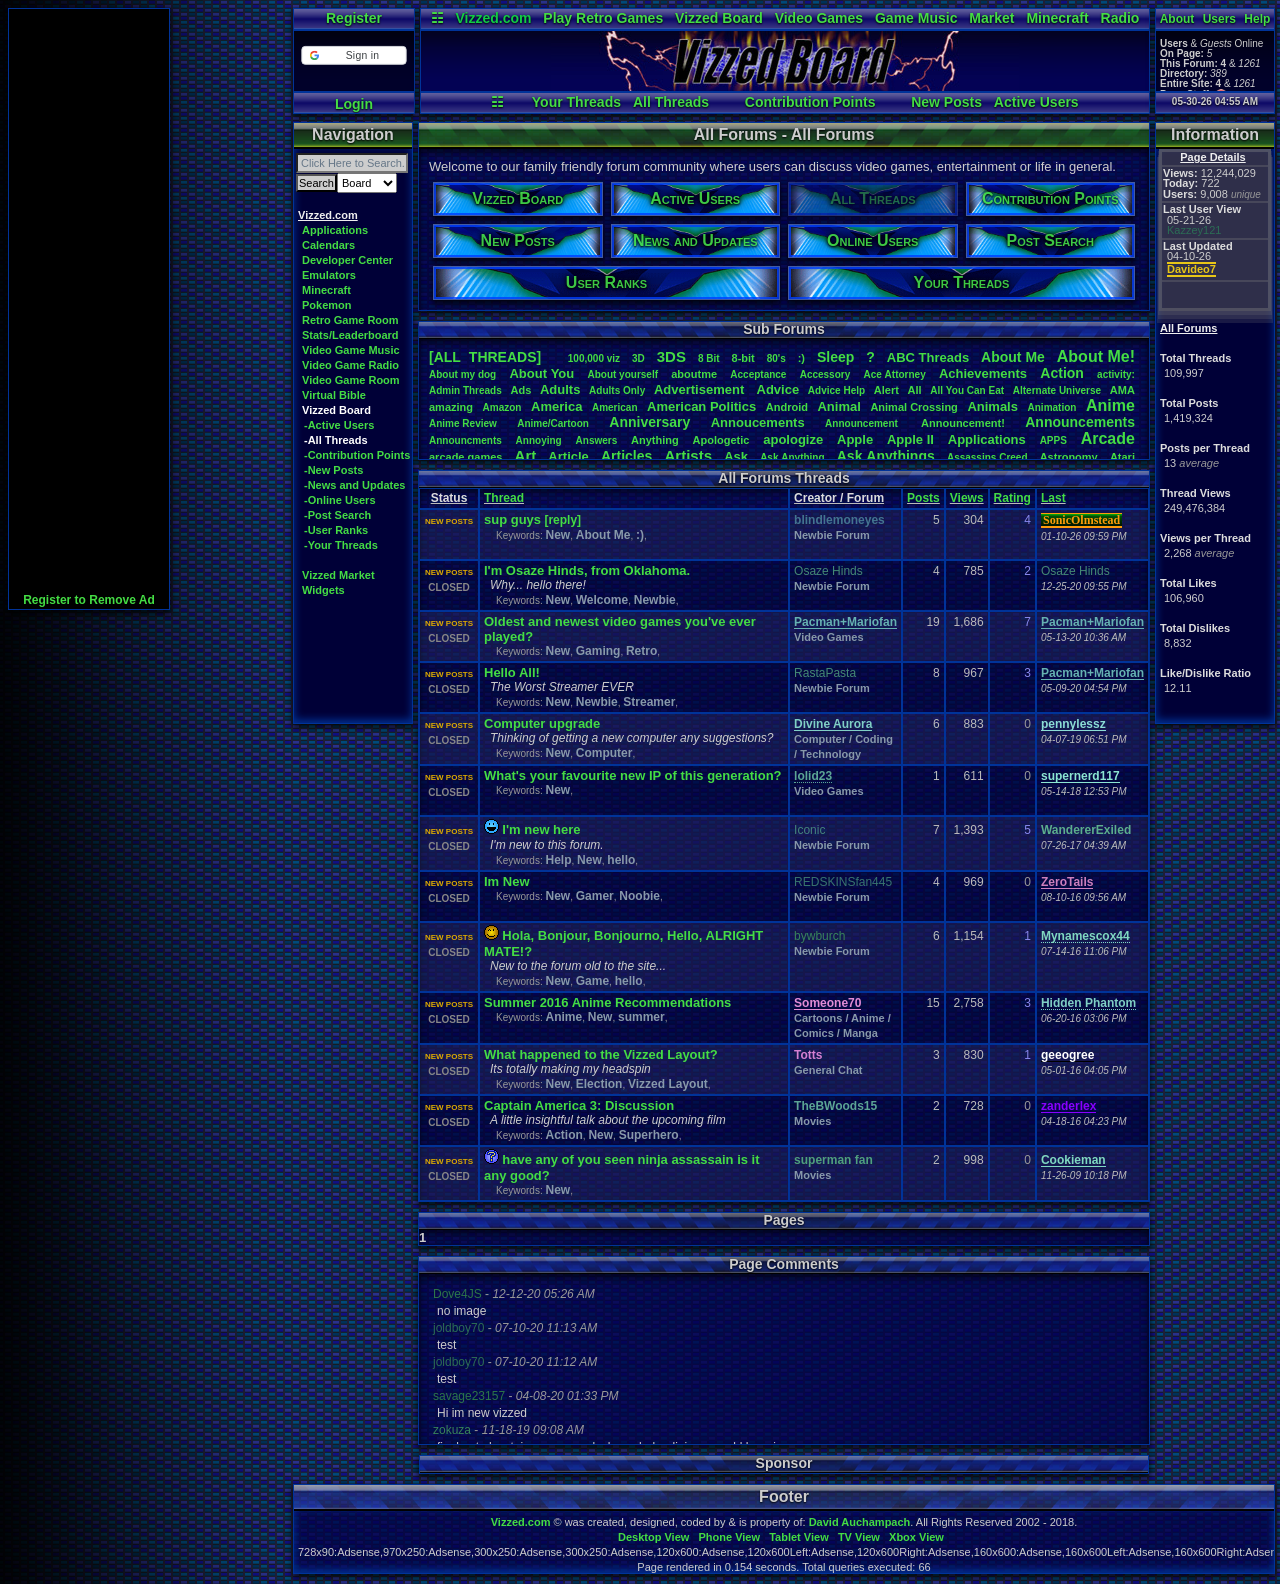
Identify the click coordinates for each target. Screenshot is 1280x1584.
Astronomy (1069, 457)
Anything (655, 440)
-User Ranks (336, 530)
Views (967, 498)
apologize (793, 439)
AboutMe (1013, 357)
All (915, 390)
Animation (1052, 407)
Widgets (323, 590)
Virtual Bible (334, 395)
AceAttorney (894, 374)
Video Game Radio (350, 365)
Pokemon (327, 305)
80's (776, 358)
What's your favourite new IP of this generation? (633, 775)
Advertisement (701, 389)
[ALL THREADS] (485, 357)
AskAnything (792, 457)
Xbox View (916, 1537)
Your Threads (576, 102)
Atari (1122, 457)
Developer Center (347, 260)
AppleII (910, 439)
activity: (1116, 374)
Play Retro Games (603, 18)
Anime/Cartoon (553, 423)
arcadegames (465, 457)
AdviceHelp (836, 390)
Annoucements (758, 422)
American (615, 407)
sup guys (512, 519)
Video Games (819, 18)
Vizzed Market (338, 575)
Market (991, 18)
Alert (886, 390)
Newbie (655, 600)
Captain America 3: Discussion (579, 1105)
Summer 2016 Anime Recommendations (607, 1002)
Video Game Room (351, 380)
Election (599, 1084)
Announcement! (963, 423)
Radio (1120, 18)
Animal (838, 406)
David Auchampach (860, 1522)
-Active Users (339, 425)
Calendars (328, 245)
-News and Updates (354, 485)
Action (1062, 373)
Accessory (825, 374)
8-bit (743, 358)
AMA (1122, 390)
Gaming (598, 651)
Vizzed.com (493, 18)
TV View (859, 1537)
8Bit (709, 358)
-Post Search (337, 515)
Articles (626, 456)
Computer (604, 753)
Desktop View (653, 1537)
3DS (671, 356)
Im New (507, 881)
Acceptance (758, 374)
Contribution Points (810, 102)
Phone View (729, 1537)
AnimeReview (463, 423)
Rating (1012, 498)
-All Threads (336, 440)
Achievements (983, 373)
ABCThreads (928, 357)
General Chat (828, 1070)
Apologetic (721, 440)
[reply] (562, 520)
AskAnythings (886, 456)
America (556, 406)
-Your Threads (341, 545)
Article (568, 456)
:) (801, 358)
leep (835, 357)
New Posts (946, 102)
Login (354, 104)
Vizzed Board (719, 18)
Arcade (1108, 438)
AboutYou (541, 373)
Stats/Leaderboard (350, 335)
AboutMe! (1096, 356)
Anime (1110, 405)
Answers (597, 440)
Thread (504, 498)
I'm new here (541, 829)
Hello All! (512, 672)
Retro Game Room (350, 320)
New (557, 535)
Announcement (863, 423)
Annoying (539, 440)
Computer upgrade (542, 723)
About (1177, 19)
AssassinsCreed (987, 457)
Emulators (329, 275)
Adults (560, 389)
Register (354, 18)
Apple (855, 439)
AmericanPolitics (701, 406)
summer (641, 1017)
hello (621, 860)
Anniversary (649, 422)
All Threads (671, 102)
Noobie (639, 896)
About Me (603, 535)
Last (1053, 498)
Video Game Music (351, 350)
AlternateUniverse (1057, 390)
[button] (353, 55)
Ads (520, 390)
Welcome (602, 600)
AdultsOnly (617, 390)
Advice (778, 389)
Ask (736, 456)
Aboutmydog (462, 374)
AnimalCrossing (913, 407)
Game (592, 981)
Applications (335, 230)
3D (638, 358)
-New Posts (333, 470)
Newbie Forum (832, 535)
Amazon (502, 407)
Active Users (1036, 102)
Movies (812, 1121)
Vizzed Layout (668, 1084)
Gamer (595, 896)
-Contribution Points (357, 455)
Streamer (649, 702)
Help (1257, 19)
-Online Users (340, 500)
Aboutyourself (622, 374)
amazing (451, 407)
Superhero (649, 1135)
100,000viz (594, 358)
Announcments (465, 440)
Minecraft (1057, 18)
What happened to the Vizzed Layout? (601, 1054)
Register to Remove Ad (89, 600)
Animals (992, 406)
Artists (688, 455)
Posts (923, 498)
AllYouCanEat (967, 390)
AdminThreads (465, 390)
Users (1219, 19)
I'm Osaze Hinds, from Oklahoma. (587, 570)
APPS (1053, 440)
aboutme (694, 374)
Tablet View (799, 1537)
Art (526, 455)
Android (787, 407)
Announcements (1080, 422)
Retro (641, 651)
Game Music (916, 18)
